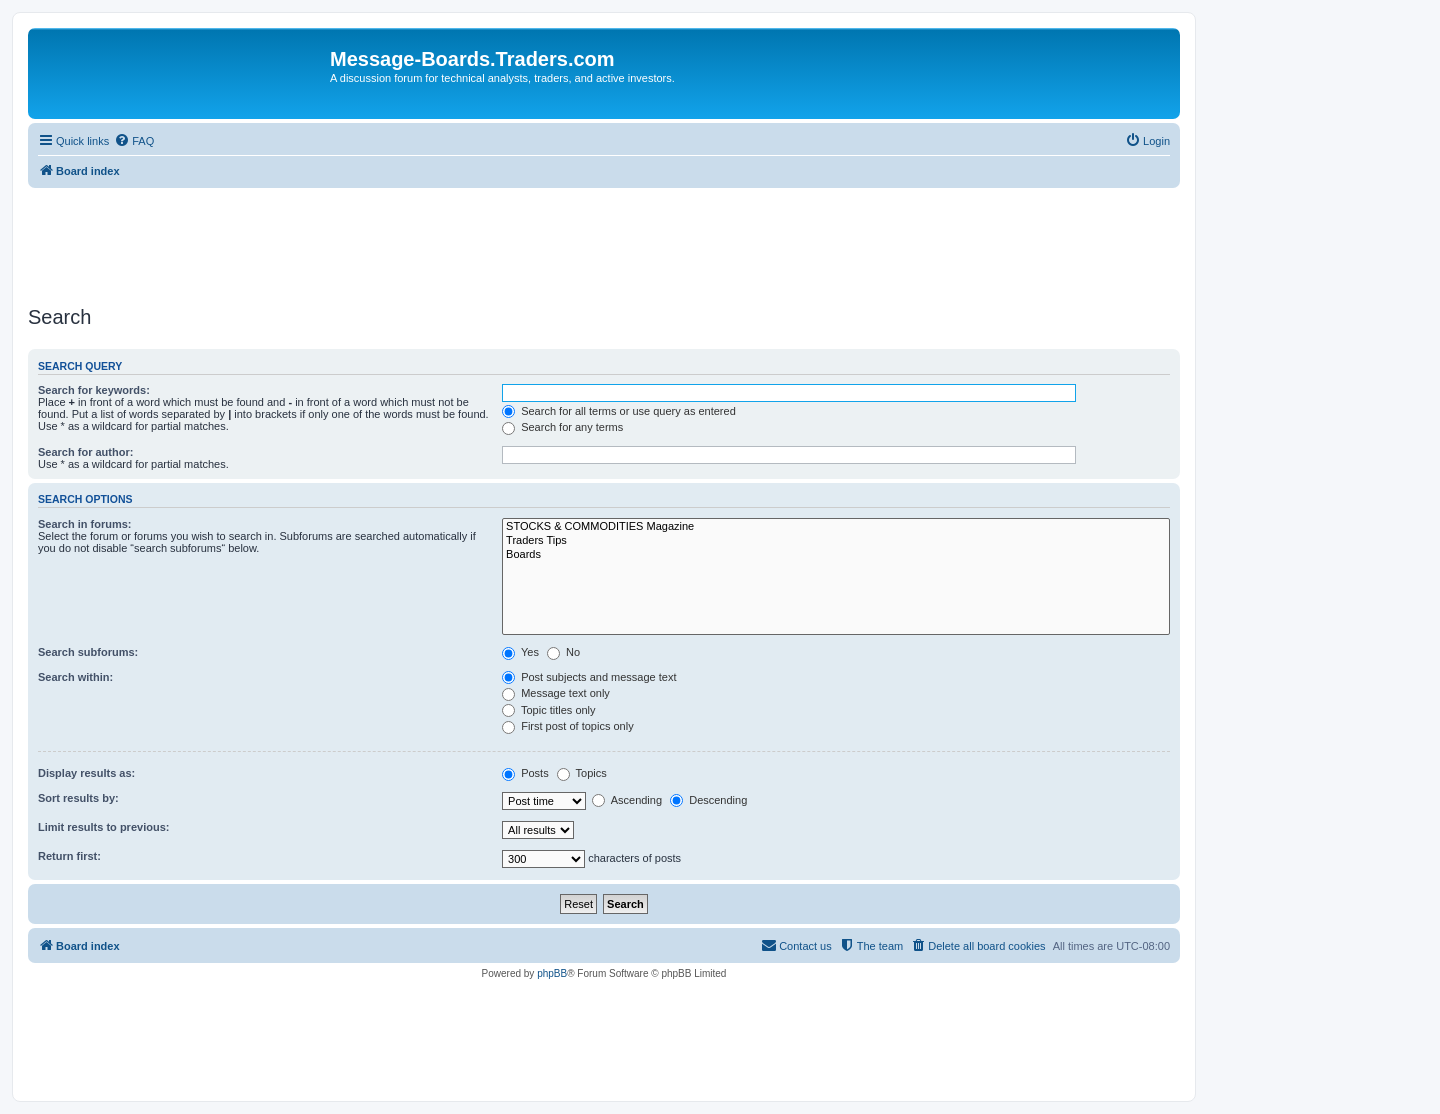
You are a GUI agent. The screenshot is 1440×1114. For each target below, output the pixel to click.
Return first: (69, 856)
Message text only (556, 693)
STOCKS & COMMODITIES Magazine (836, 527)
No (563, 652)
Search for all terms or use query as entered (619, 411)
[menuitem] (134, 141)
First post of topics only (568, 726)
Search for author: (85, 452)
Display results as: (86, 773)
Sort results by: (78, 798)
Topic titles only (548, 710)
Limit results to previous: (103, 827)
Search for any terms (562, 427)
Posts (525, 773)
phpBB (552, 973)
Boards (836, 555)
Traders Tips (836, 541)
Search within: (75, 677)
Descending (708, 800)
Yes (520, 652)
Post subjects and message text (589, 677)
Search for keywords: (94, 390)
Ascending (627, 800)
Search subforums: (88, 652)
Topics (582, 773)
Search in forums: (85, 524)
